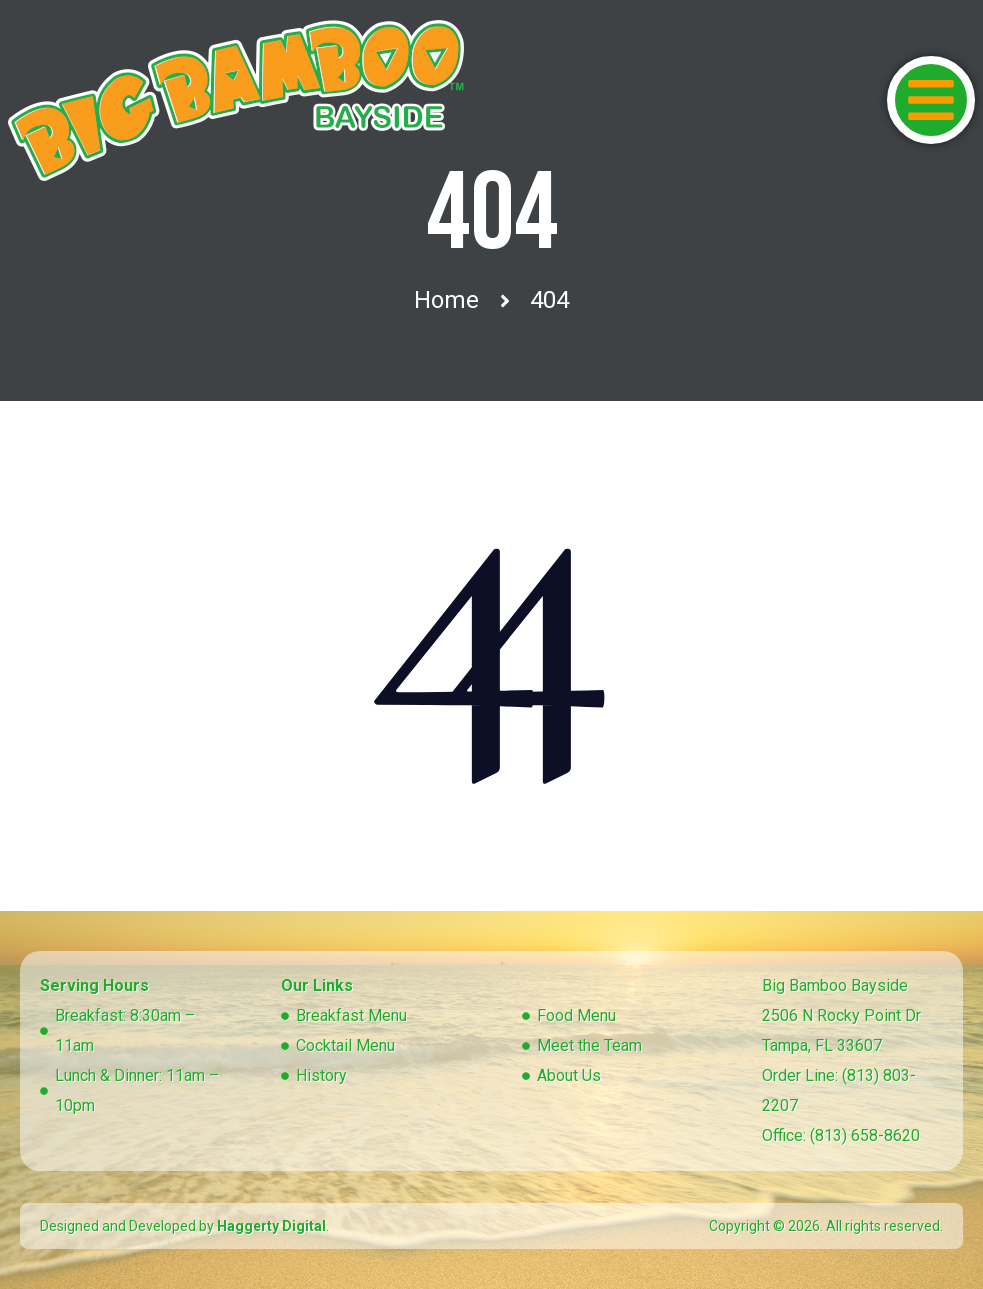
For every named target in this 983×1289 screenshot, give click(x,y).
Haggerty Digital (271, 1226)
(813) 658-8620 (865, 1135)
